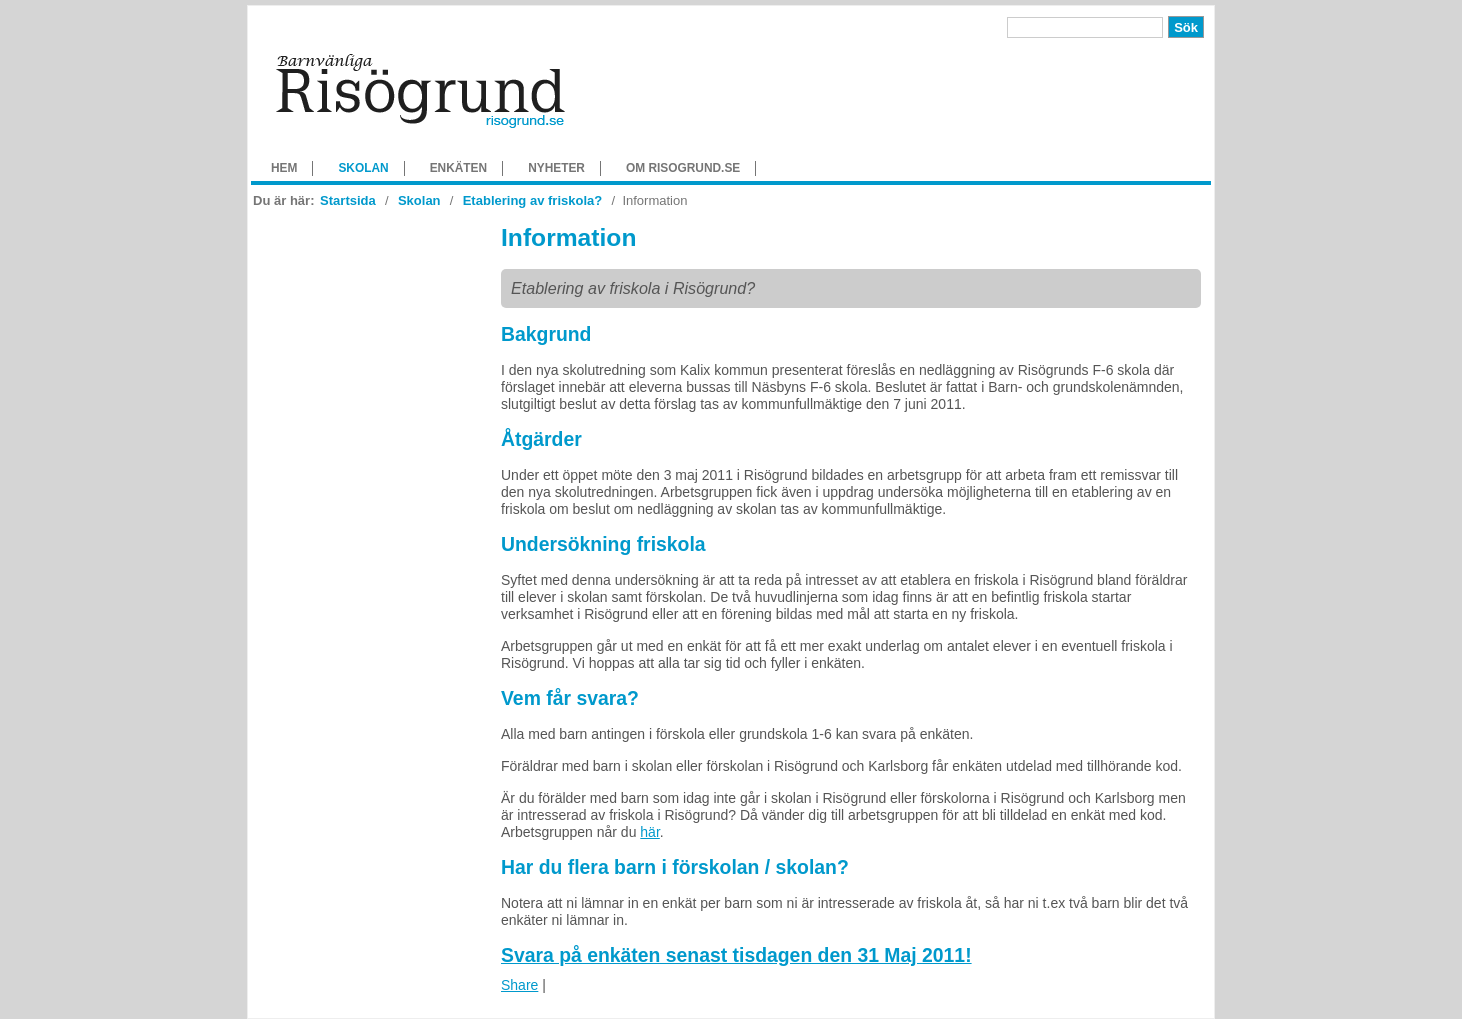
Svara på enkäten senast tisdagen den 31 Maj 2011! (736, 955)
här (649, 832)
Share (519, 985)
